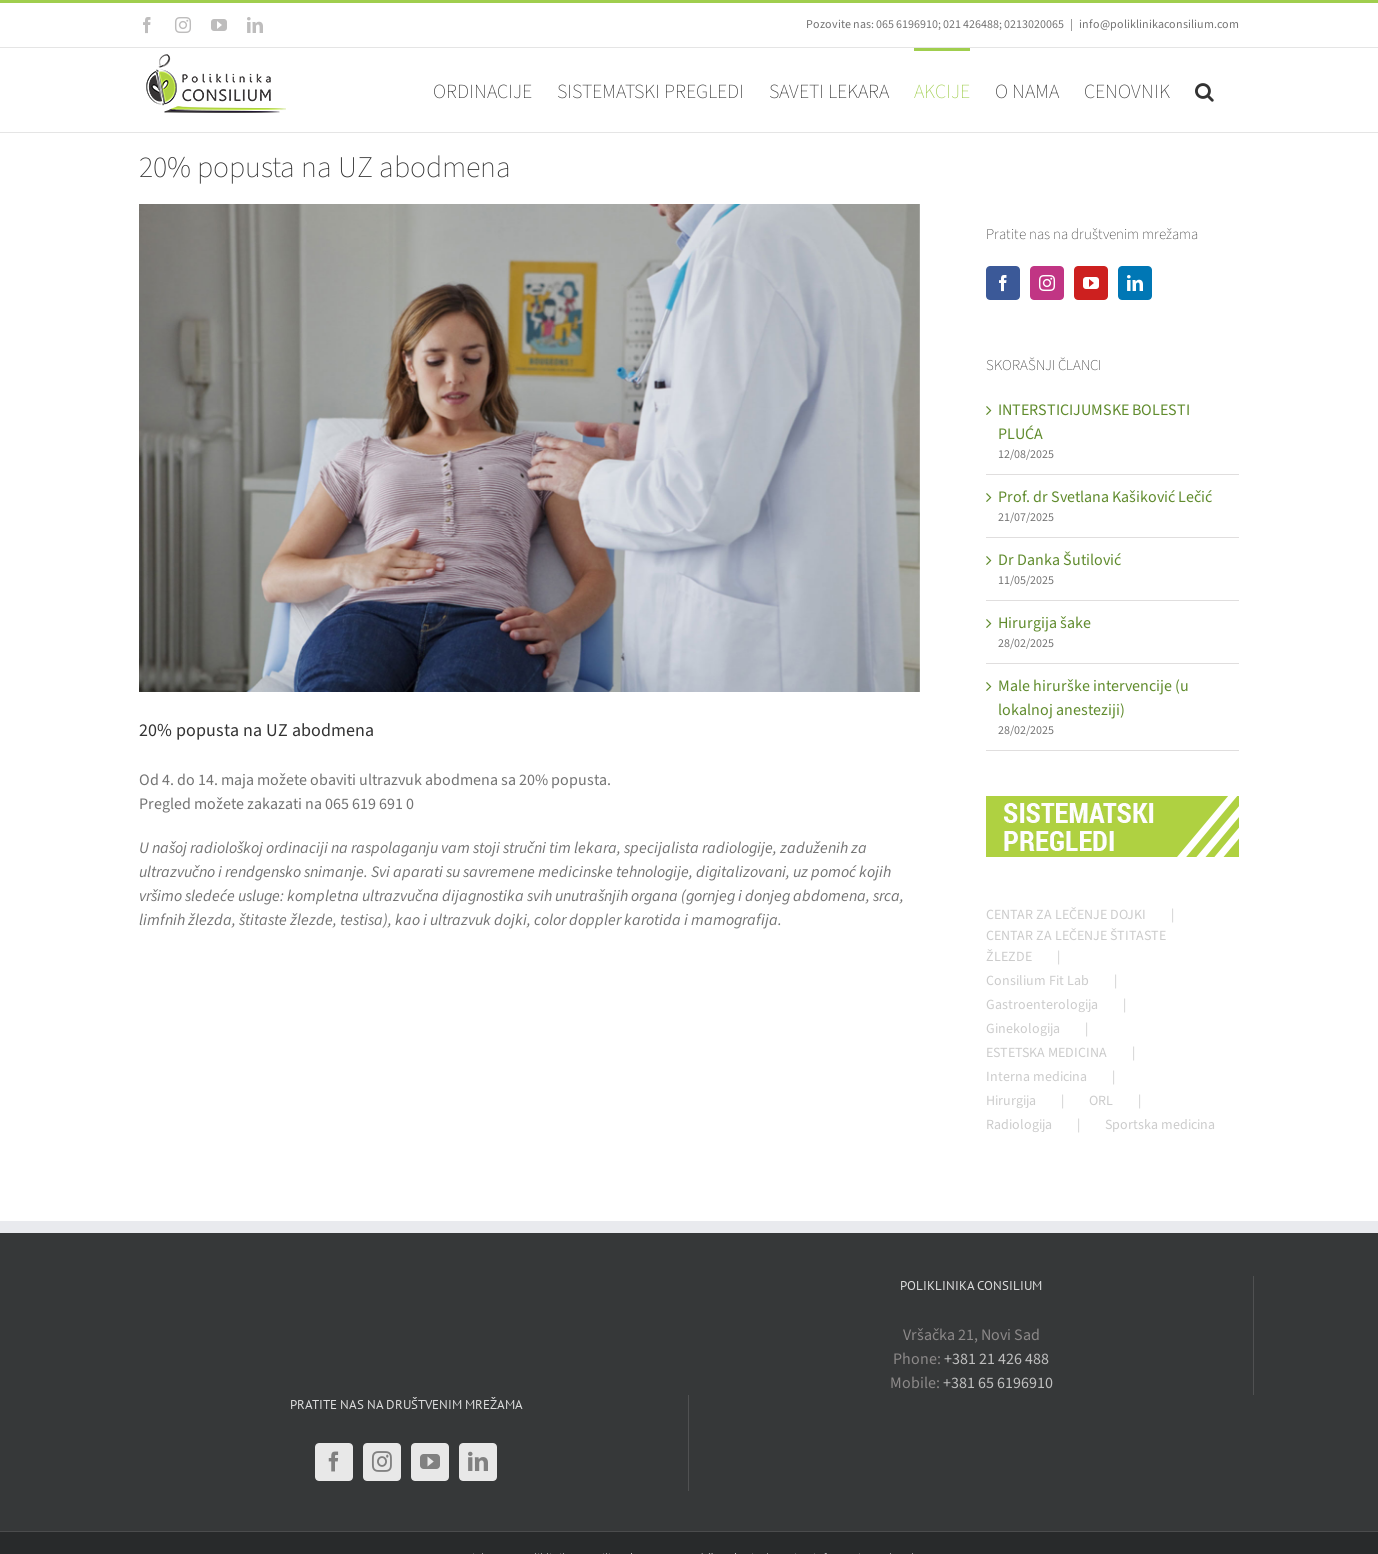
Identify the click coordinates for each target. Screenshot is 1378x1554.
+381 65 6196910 (998, 1383)
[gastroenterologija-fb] (529, 448)
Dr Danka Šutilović (1059, 560)
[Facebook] (1003, 283)
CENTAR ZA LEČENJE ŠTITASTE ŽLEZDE (1076, 946)
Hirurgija (1011, 1101)
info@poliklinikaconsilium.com (1159, 24)
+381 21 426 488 (996, 1359)
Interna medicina (1036, 1077)
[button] (1204, 90)
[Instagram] (1047, 283)
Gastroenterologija (1042, 1005)
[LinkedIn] (1135, 283)
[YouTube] (1091, 283)
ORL (1101, 1101)
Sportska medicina (1160, 1125)
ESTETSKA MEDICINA (1046, 1053)
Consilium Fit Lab (1037, 981)
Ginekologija (1023, 1029)
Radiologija (1019, 1125)
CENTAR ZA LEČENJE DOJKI (1066, 915)
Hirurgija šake (1044, 623)
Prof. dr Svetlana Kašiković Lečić (1105, 497)
